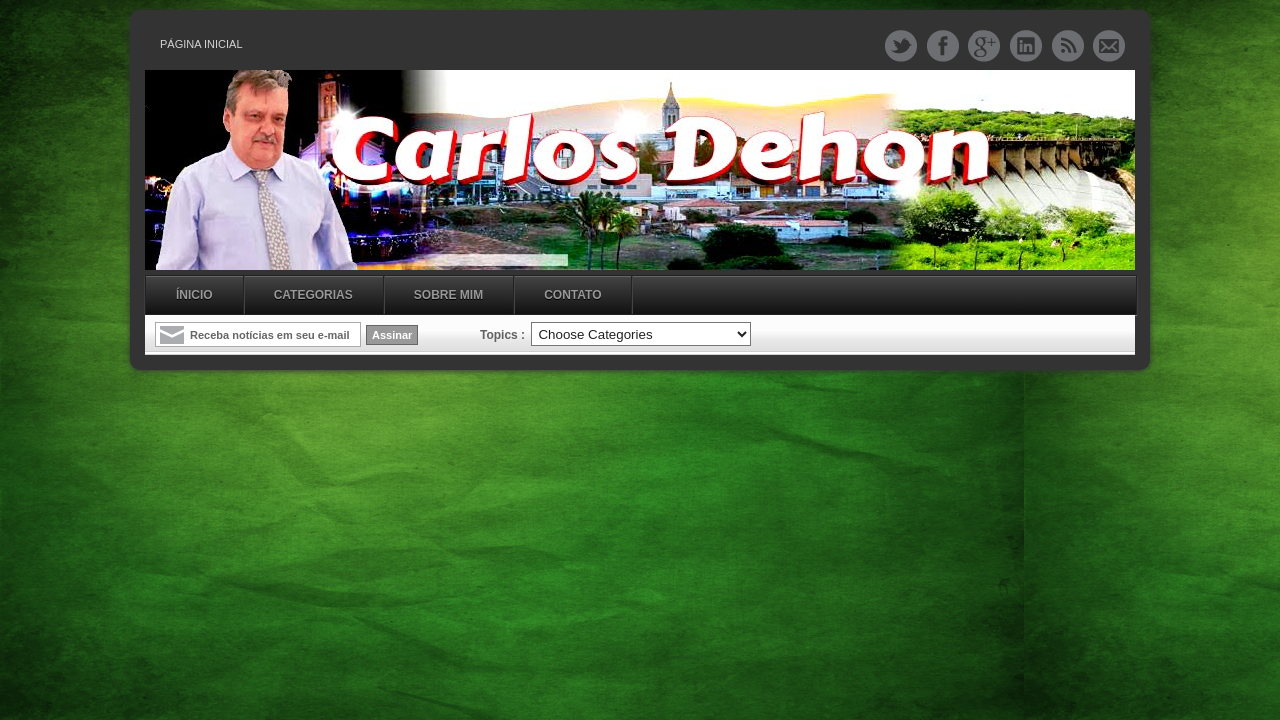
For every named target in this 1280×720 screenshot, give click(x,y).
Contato (572, 295)
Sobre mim (448, 295)
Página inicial (201, 44)
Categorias (313, 295)
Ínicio (194, 295)
